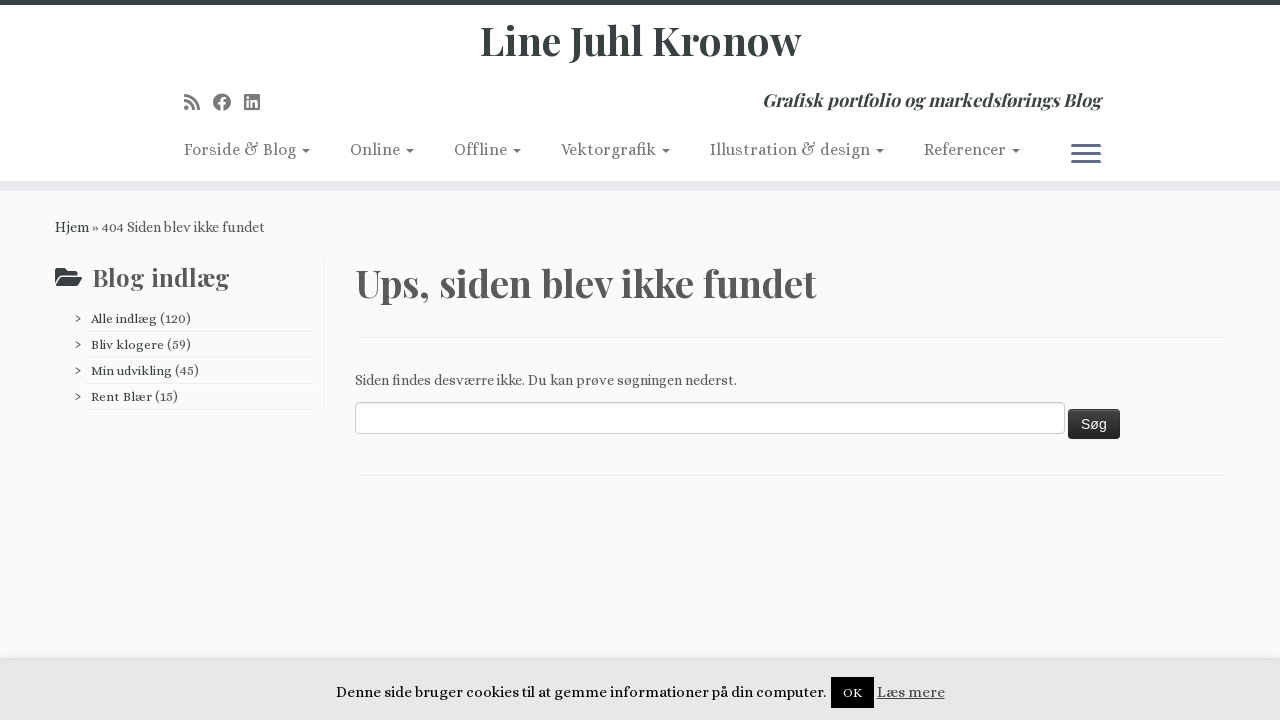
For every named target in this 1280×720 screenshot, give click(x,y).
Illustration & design (797, 149)
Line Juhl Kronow (640, 40)
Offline (487, 149)
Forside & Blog (247, 149)
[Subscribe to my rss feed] (198, 102)
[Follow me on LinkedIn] (258, 102)
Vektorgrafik (615, 149)
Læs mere (911, 692)
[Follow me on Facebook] (228, 102)
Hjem (72, 227)
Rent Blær (121, 396)
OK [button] (852, 692)
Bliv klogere (127, 344)
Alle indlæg (124, 318)
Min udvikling (131, 370)
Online (382, 149)
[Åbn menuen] (1086, 155)
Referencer (972, 149)
